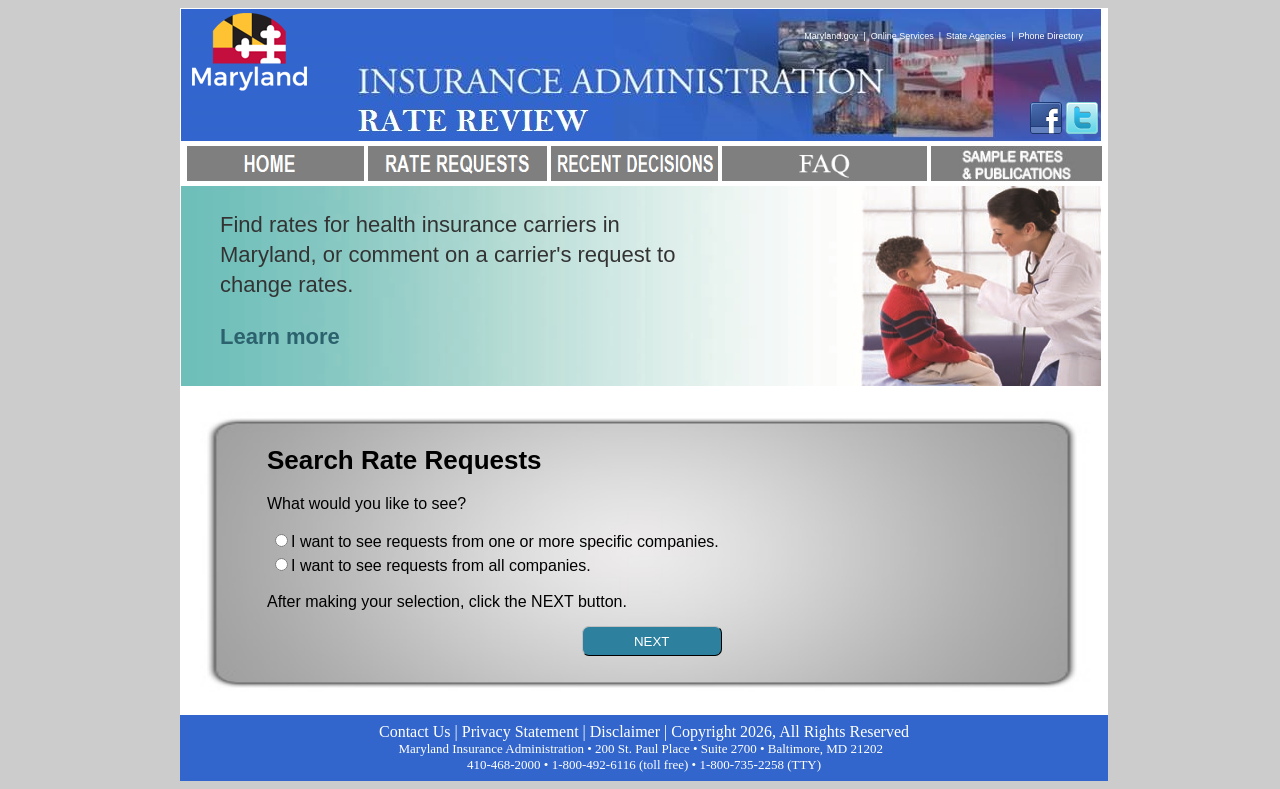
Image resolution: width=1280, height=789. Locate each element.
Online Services (902, 36)
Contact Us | (420, 731)
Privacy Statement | (526, 731)
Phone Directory (1050, 36)
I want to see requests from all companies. (441, 565)
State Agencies (976, 36)
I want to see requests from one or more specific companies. (505, 541)
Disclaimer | (630, 731)
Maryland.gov (831, 36)
